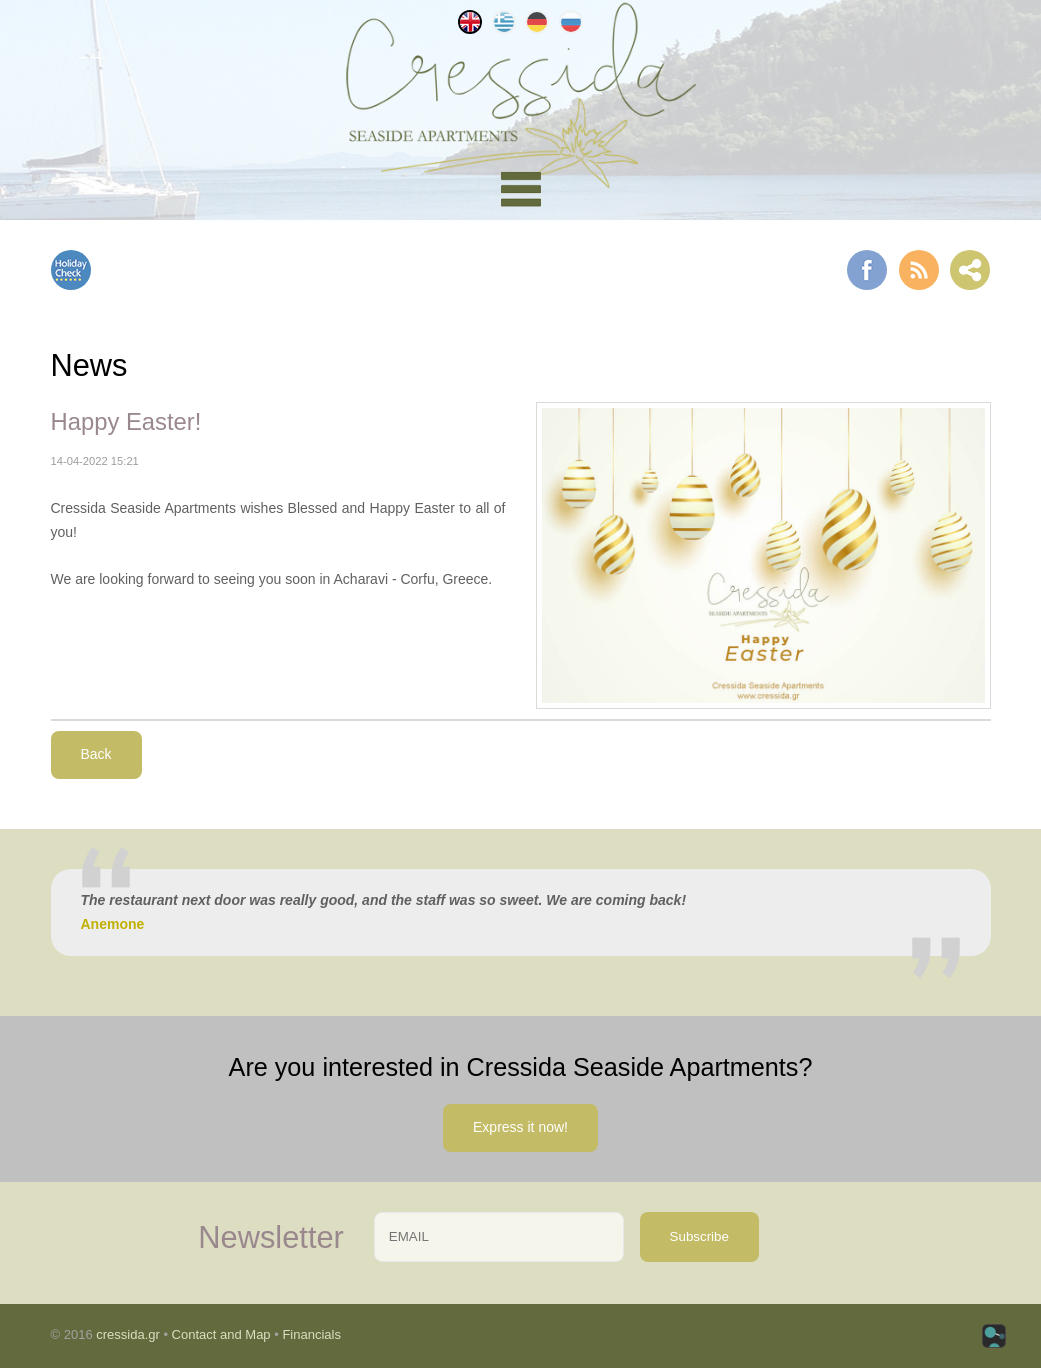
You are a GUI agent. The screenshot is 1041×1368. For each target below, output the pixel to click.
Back (96, 754)
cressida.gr (128, 1334)
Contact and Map (221, 1334)
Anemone (113, 924)
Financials (311, 1334)
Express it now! (520, 1127)
